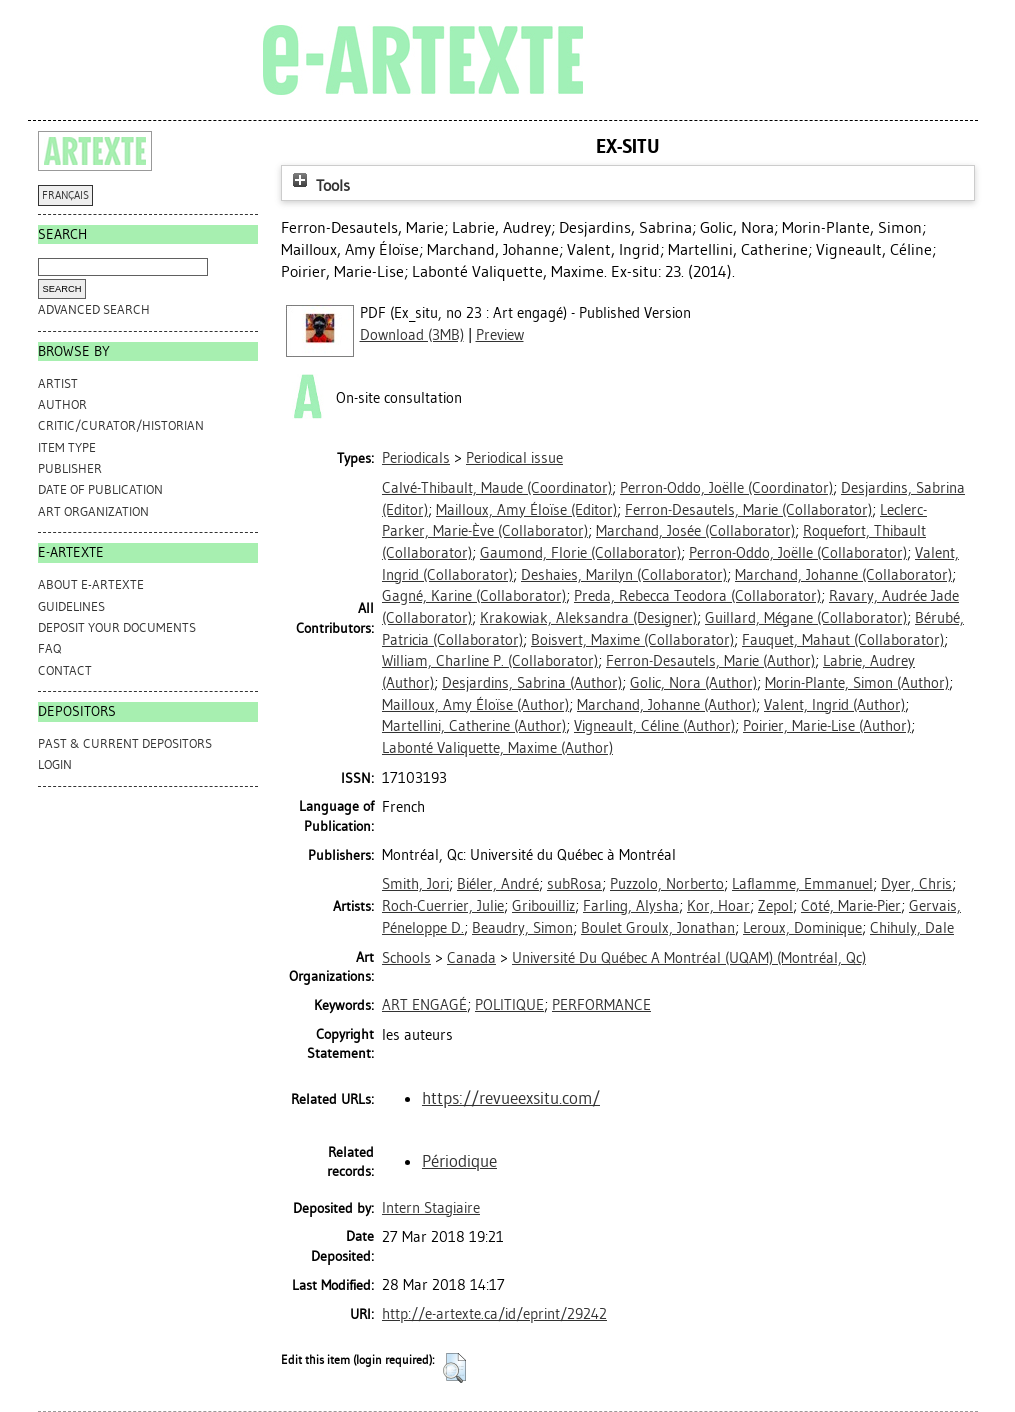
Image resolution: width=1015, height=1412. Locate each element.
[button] (454, 1368)
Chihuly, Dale (912, 928)
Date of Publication (100, 489)
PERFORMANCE (601, 1005)
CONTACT (65, 670)
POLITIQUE (509, 1005)
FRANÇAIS (65, 195)
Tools (319, 185)
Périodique (459, 1161)
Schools (406, 958)
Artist (58, 383)
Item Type (67, 447)
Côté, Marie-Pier (851, 906)
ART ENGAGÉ (424, 1005)
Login (55, 764)
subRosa (574, 884)
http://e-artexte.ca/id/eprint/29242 (494, 1314)
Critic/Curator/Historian (121, 425)
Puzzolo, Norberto (667, 884)
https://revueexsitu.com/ (511, 1098)
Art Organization (93, 511)
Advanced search (94, 309)
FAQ (49, 648)
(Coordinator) (497, 488)
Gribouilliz (543, 906)
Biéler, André (498, 884)
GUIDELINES (71, 606)
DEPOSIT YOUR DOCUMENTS (117, 627)
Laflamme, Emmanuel (802, 884)
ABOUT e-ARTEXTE (91, 584)
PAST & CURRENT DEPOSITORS (125, 743)
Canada (471, 958)
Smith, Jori (415, 884)
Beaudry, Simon (522, 928)
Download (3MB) (412, 335)
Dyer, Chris (916, 884)
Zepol (775, 906)
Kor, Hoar (718, 906)
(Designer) (588, 618)
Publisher (70, 468)
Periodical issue (514, 458)
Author (62, 404)
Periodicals (416, 458)
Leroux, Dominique (802, 928)
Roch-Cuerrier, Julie (443, 906)
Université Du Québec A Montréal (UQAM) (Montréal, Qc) (689, 958)
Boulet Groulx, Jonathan (658, 928)
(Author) (710, 661)
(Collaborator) (748, 510)
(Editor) (526, 510)
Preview (500, 335)
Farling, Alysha (631, 906)
